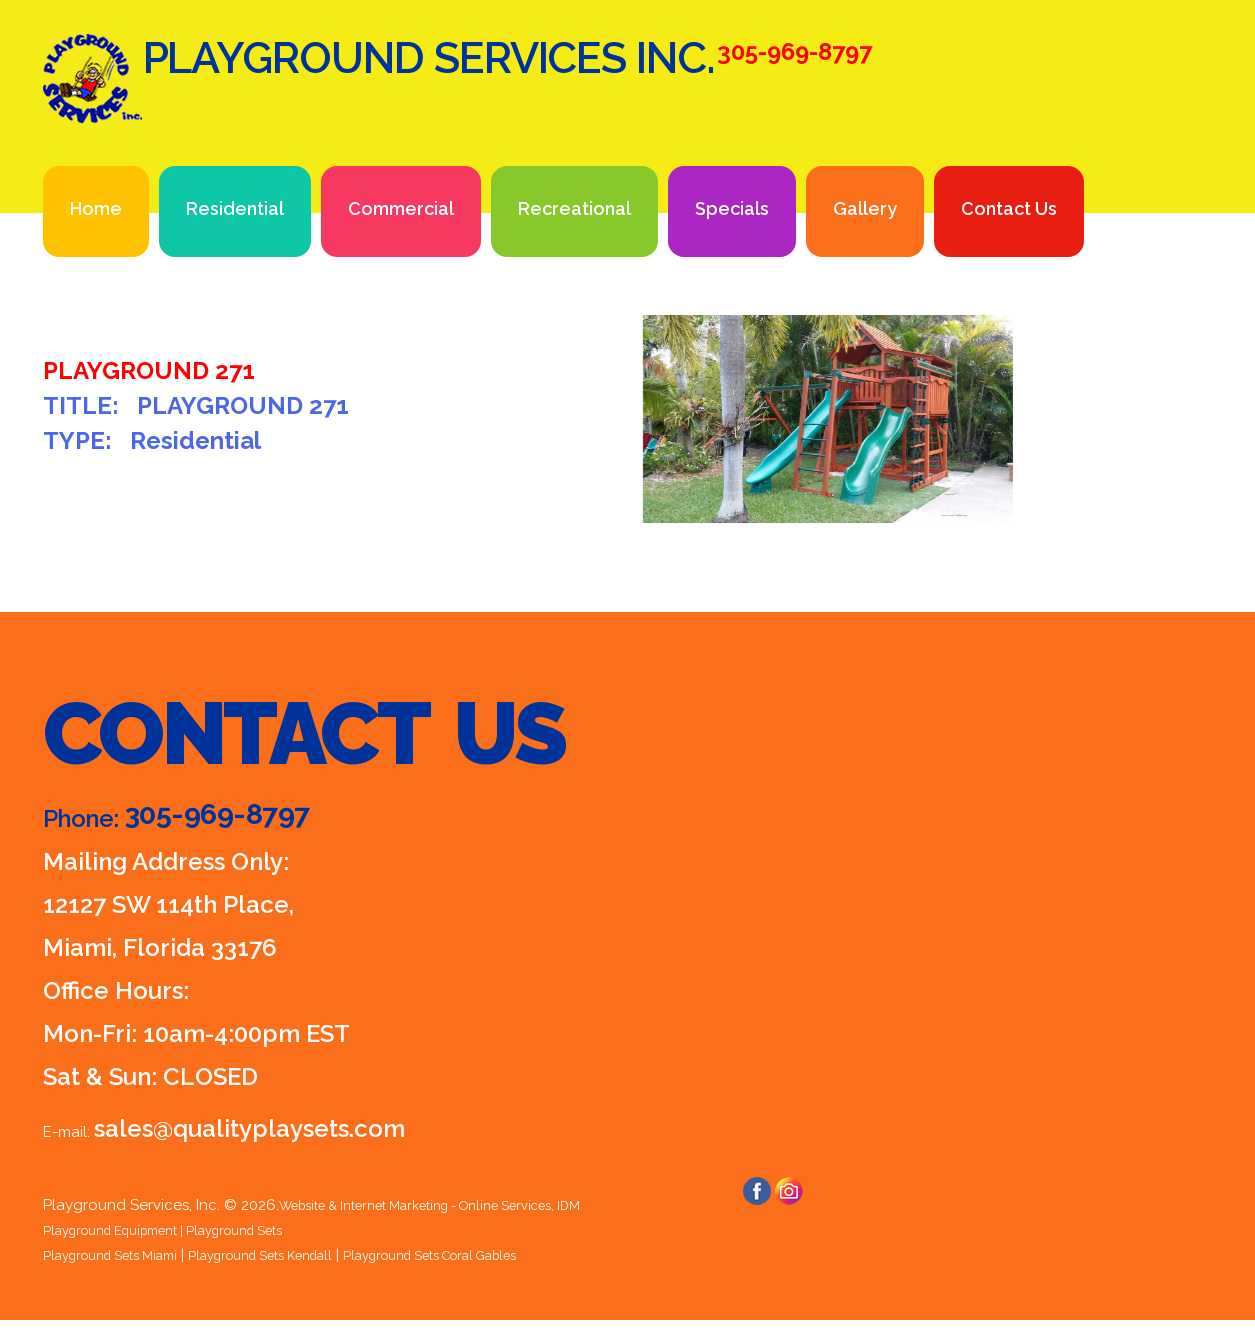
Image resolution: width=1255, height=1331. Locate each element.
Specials (732, 208)
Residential (235, 208)
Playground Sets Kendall (302, 1255)
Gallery (865, 208)
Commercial (401, 208)
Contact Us (1009, 208)
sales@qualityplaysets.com (249, 1128)
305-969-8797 (242, 817)
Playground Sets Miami (123, 1255)
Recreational (574, 208)
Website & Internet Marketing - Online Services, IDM (459, 1205)
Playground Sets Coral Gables (508, 1255)
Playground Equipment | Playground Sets (189, 1230)
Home (96, 208)
